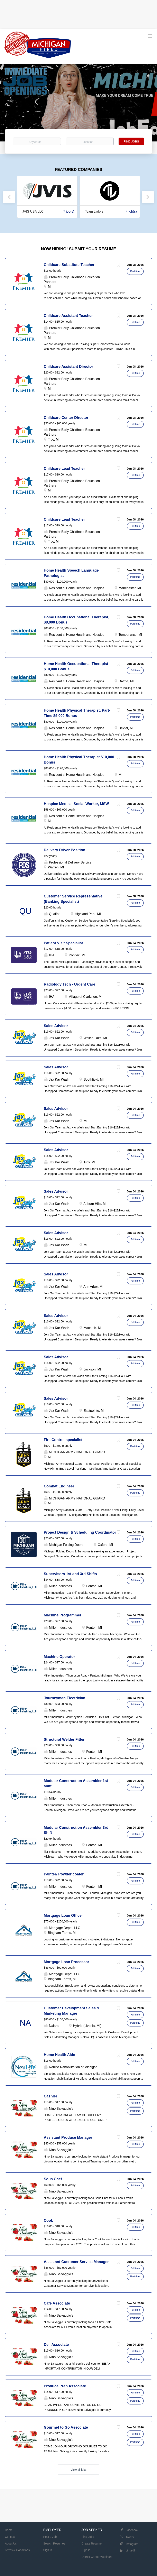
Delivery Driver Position (64, 850)
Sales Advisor (56, 1026)
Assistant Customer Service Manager (76, 2262)
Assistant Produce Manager (68, 2137)
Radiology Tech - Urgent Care (69, 984)
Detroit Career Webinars (97, 2556)
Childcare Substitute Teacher (69, 265)
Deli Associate (56, 2345)
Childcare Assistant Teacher (68, 316)
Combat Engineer (59, 1486)
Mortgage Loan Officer (63, 1915)
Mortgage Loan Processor (66, 1962)
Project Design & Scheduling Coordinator (80, 1532)
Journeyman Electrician (64, 1698)
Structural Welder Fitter (64, 1739)
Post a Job (50, 2536)
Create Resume (92, 2543)
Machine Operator (59, 1657)
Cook (48, 2220)
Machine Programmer (62, 1615)
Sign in (47, 2550)
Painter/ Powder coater (64, 1874)
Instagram (132, 2544)
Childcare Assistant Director (68, 366)
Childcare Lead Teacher (64, 469)
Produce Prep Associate (65, 2386)
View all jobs (78, 2469)
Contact (10, 2536)
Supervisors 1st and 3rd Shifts (70, 1574)
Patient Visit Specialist (63, 943)
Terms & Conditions (17, 2550)
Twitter (130, 2537)
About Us (11, 2543)
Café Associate (57, 2303)
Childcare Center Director (66, 418)
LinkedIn (131, 2550)
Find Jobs (131, 141)
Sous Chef (53, 2179)
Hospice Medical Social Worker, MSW (76, 804)
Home (8, 2530)
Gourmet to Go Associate (66, 2427)
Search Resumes (54, 2543)
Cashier (50, 2096)
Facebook (132, 2530)
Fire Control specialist (63, 1440)
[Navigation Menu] (150, 36)
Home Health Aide (59, 2055)
